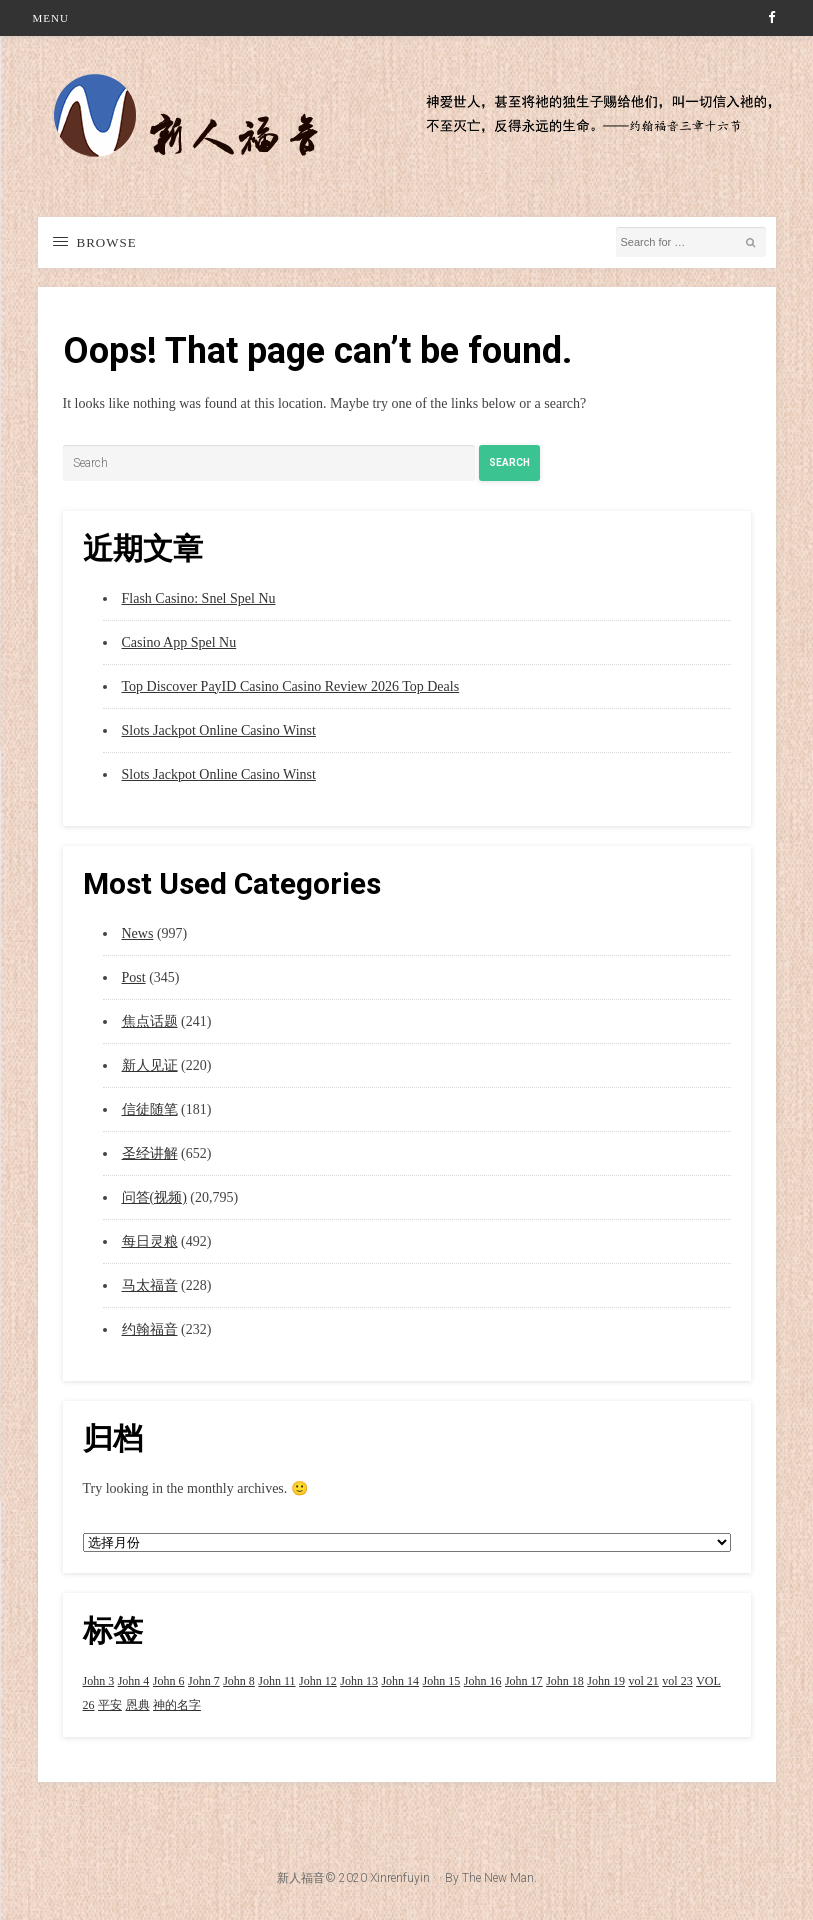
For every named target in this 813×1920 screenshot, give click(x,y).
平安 (110, 1705)
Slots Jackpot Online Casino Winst (219, 730)
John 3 (99, 1681)
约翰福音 (150, 1329)
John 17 (524, 1681)
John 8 (239, 1681)
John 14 (400, 1681)
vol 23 (677, 1681)
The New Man (498, 1878)
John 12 (318, 1681)
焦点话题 (150, 1021)
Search (509, 462)
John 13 (359, 1681)
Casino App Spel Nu (179, 642)
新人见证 (150, 1065)
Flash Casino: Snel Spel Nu (199, 598)
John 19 (606, 1681)
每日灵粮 (150, 1241)
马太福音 (150, 1285)
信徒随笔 (150, 1109)
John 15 (442, 1681)
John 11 (276, 1681)
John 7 (204, 1681)
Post (134, 977)
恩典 (138, 1705)
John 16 (483, 1681)
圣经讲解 (150, 1153)
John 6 (169, 1681)
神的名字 (177, 1705)
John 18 (565, 1681)
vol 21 (643, 1681)
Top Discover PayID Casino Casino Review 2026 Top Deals (291, 686)
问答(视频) (154, 1197)
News (138, 933)
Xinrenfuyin (400, 1878)
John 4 (134, 1681)
